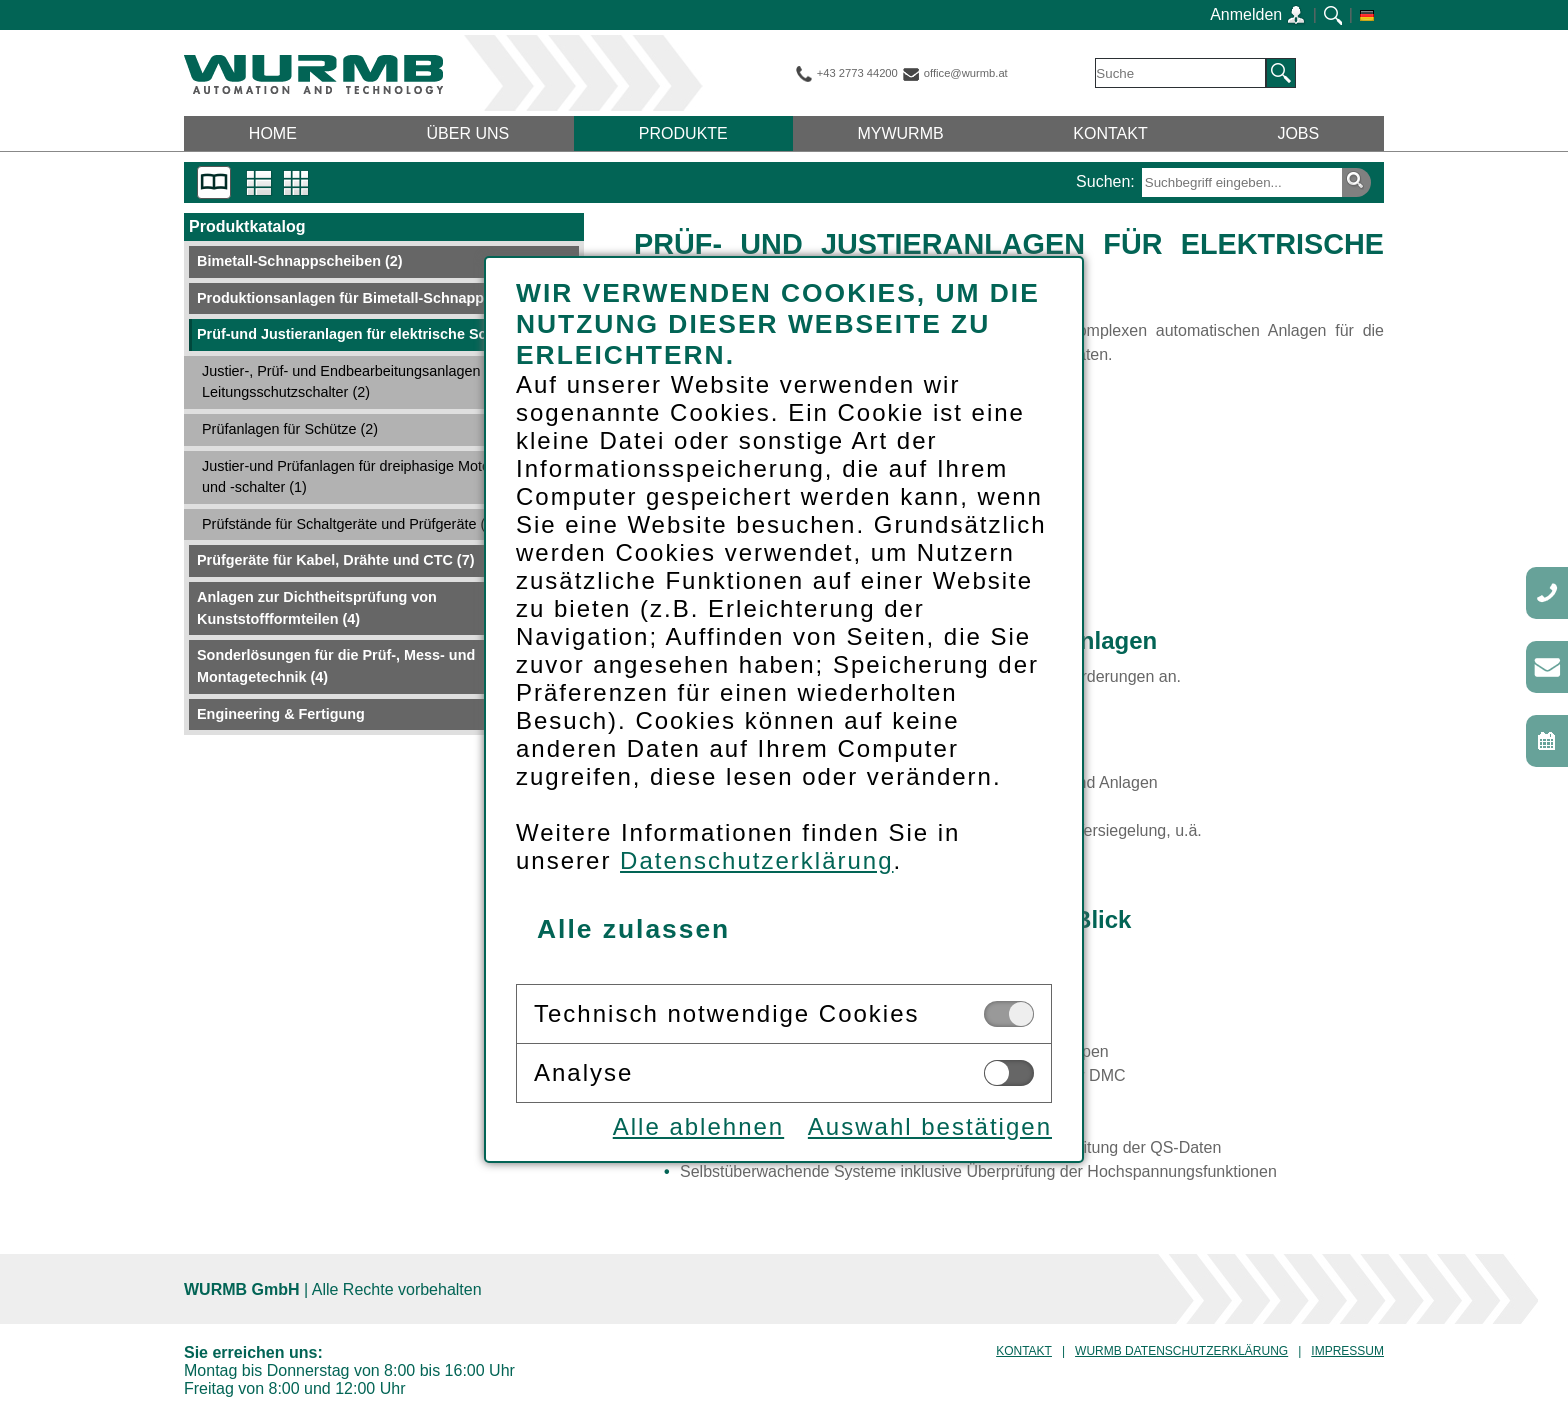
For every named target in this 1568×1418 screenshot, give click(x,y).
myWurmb (900, 133)
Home (273, 133)
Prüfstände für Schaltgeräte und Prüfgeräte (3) (350, 524)
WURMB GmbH (313, 74)
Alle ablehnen (698, 1126)
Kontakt (1110, 133)
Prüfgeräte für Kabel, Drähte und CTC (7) (335, 560)
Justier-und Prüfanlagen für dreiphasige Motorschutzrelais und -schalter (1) (386, 477)
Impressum (1347, 1351)
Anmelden (1258, 15)
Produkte (683, 133)
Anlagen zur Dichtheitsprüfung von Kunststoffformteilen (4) (317, 608)
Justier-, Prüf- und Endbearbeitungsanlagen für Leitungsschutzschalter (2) (351, 382)
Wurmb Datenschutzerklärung (1181, 1351)
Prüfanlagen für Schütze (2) (290, 429)
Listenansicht (259, 183)
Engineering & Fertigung (281, 714)
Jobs (1298, 133)
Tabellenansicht (296, 183)
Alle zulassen (633, 929)
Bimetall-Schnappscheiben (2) (300, 261)
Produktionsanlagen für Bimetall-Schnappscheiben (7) (382, 298)
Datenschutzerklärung (756, 860)
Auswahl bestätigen (930, 1126)
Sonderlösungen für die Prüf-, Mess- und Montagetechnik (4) (336, 666)
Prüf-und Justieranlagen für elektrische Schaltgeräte (383, 334)
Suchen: (1105, 181)
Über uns (468, 133)
